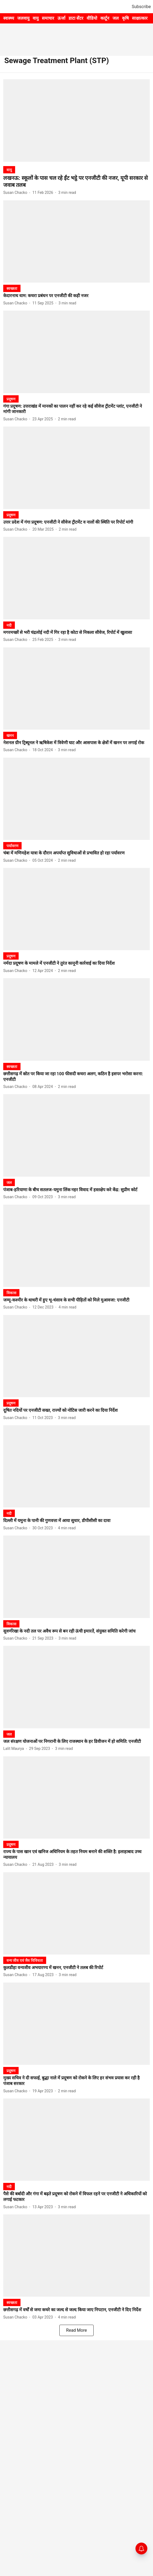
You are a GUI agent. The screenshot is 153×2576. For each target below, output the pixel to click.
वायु (36, 18)
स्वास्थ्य (8, 18)
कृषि (125, 18)
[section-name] (9, 169)
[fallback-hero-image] (76, 120)
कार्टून (104, 18)
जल (116, 18)
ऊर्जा (61, 18)
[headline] (76, 181)
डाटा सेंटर (76, 18)
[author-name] (16, 192)
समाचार (48, 18)
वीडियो (92, 18)
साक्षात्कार (140, 18)
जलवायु (23, 18)
